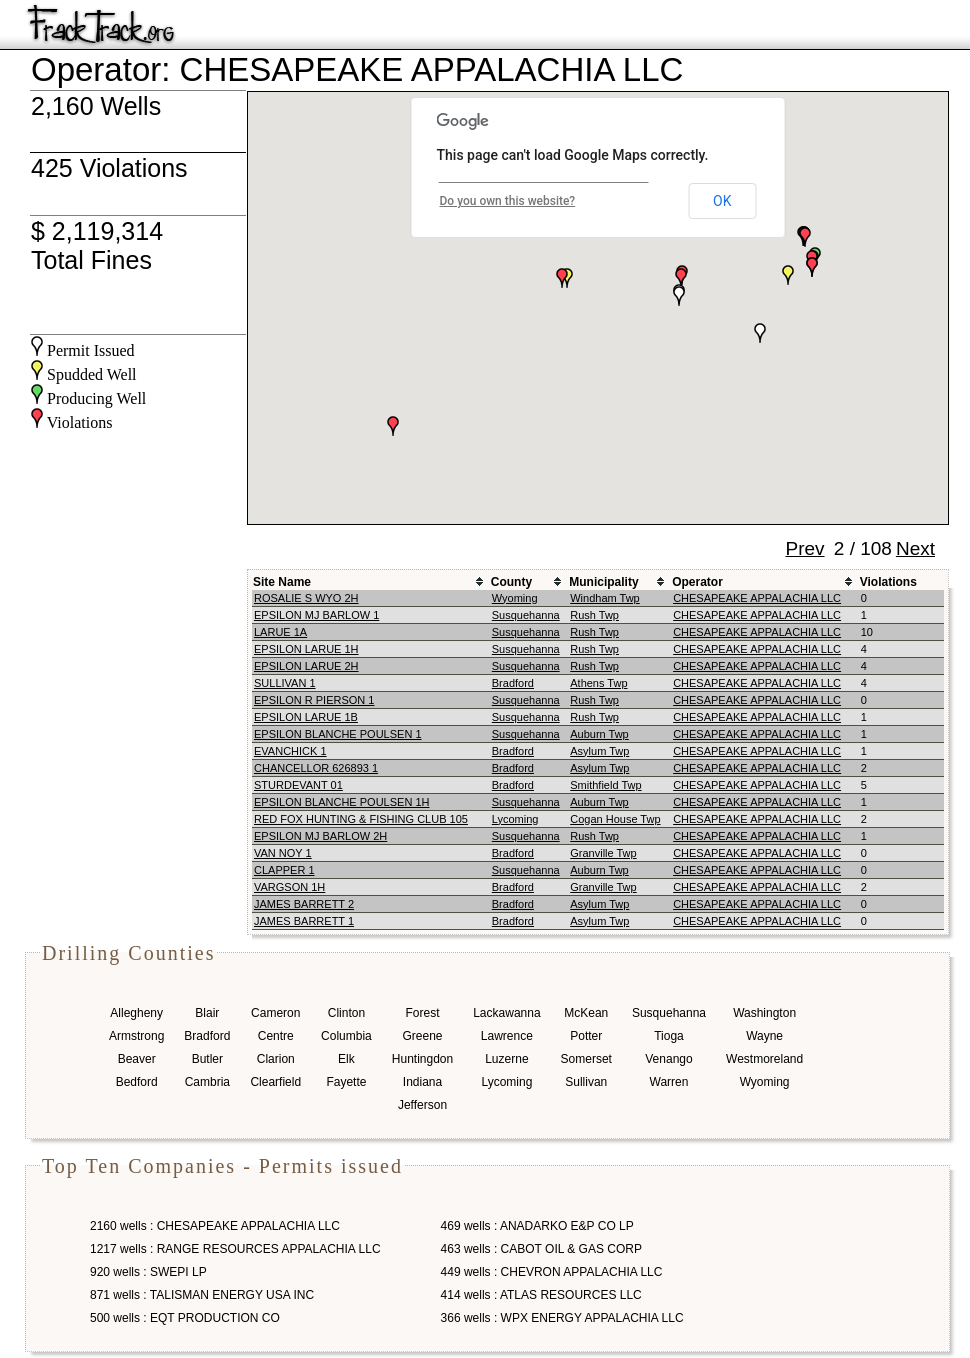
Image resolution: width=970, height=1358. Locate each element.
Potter (586, 1036)
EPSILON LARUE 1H (306, 649)
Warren (669, 1082)
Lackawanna (506, 1013)
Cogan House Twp (615, 819)
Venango (668, 1059)
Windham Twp (605, 598)
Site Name (282, 582)
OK (722, 201)
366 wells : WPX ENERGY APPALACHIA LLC (562, 1318)
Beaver (137, 1059)
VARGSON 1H (289, 887)
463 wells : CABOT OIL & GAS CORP (541, 1249)
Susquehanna (526, 615)
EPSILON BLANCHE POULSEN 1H (341, 802)
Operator (697, 582)
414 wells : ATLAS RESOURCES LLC (541, 1295)
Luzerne (506, 1059)
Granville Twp (603, 853)
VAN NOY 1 (283, 853)
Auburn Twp (599, 734)
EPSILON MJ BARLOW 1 (316, 615)
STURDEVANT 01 (298, 785)
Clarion (276, 1059)
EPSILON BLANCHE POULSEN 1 (338, 734)
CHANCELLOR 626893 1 (316, 768)
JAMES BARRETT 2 (304, 904)
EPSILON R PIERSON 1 (314, 700)
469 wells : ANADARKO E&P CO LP (537, 1226)
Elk (346, 1059)
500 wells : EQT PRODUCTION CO (185, 1318)
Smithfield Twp (605, 785)
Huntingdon (422, 1059)
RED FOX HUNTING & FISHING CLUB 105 (361, 819)
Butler (207, 1059)
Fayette (346, 1082)
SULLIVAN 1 (285, 683)
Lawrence (507, 1036)
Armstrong (136, 1036)
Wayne (764, 1036)
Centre (276, 1036)
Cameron (275, 1013)
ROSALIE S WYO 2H (306, 598)
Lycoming (515, 819)
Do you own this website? (508, 201)
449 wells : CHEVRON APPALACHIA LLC (552, 1272)
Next (915, 548)
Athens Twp (598, 683)
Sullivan (586, 1082)
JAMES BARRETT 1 (304, 921)
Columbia (346, 1036)
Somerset (586, 1059)
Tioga (669, 1036)
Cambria (207, 1082)
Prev (804, 548)
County (511, 582)
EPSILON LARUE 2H (306, 666)
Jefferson (422, 1105)
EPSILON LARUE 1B (306, 717)
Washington (764, 1013)
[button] (760, 333)
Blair (207, 1013)
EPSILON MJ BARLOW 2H (320, 836)
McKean (586, 1013)
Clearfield (275, 1082)
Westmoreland (764, 1059)
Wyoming (515, 598)
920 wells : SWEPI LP (148, 1272)
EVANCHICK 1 (290, 751)
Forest (422, 1013)
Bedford (137, 1082)
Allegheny (136, 1013)
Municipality (603, 582)
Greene (422, 1036)
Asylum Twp (599, 751)
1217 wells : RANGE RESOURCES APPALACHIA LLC (235, 1249)
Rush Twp (594, 615)
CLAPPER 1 (284, 870)
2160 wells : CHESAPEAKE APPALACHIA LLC (215, 1226)
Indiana (422, 1082)
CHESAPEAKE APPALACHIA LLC (757, 598)
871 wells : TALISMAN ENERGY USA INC (202, 1295)
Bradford (513, 683)
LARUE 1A (280, 632)
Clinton (346, 1013)
